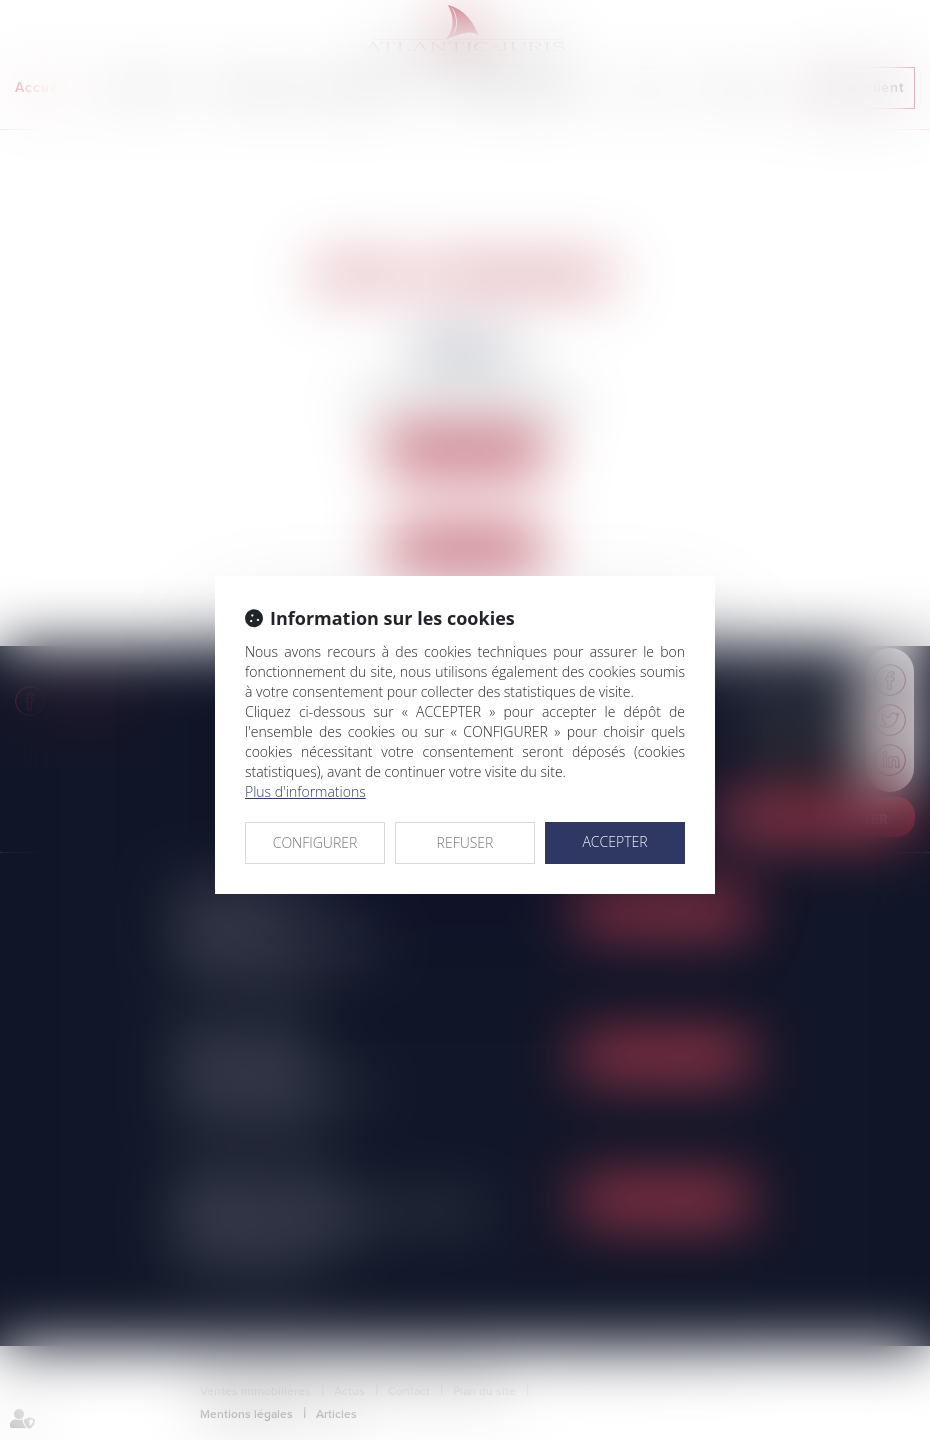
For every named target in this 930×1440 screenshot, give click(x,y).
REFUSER (465, 842)
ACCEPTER (614, 841)
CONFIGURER (315, 842)
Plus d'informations (305, 791)
